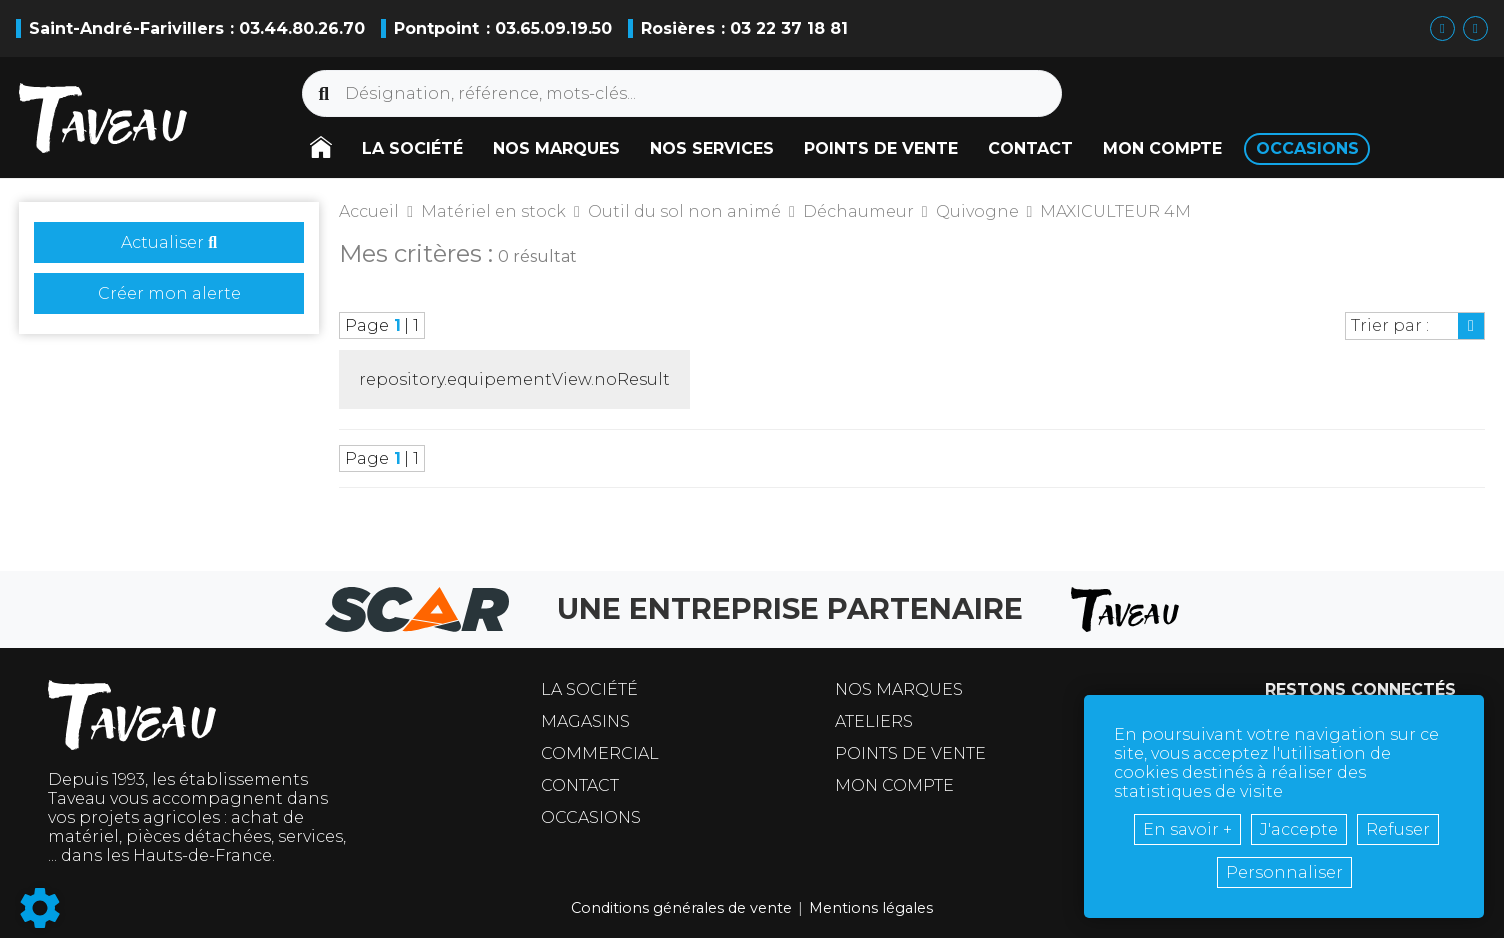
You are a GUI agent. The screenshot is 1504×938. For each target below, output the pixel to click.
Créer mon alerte (169, 293)
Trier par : (1390, 325)
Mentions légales (871, 908)
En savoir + (1187, 829)
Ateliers (874, 721)
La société (589, 689)
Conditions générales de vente (681, 908)
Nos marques (899, 689)
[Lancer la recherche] (324, 93)
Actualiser (169, 242)
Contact (580, 785)
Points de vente (910, 753)
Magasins (585, 721)
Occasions (591, 817)
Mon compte (894, 785)
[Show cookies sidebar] (40, 908)
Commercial (600, 753)
